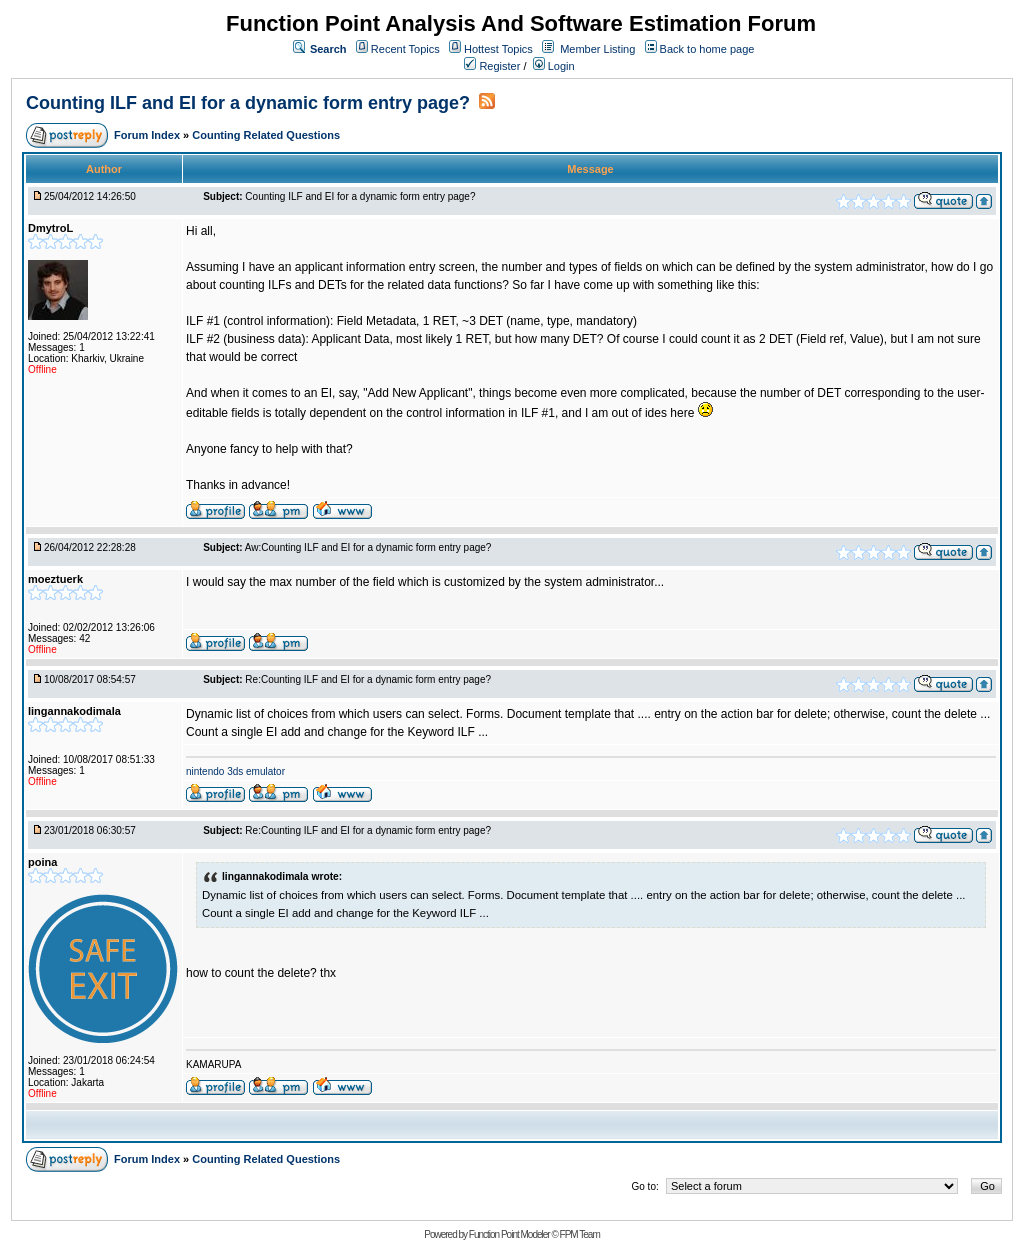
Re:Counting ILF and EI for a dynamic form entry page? (368, 679)
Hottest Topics (498, 49)
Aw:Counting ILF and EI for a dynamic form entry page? (368, 547)
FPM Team (580, 1234)
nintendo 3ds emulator (235, 771)
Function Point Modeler (509, 1234)
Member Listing (597, 49)
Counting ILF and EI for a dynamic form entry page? (248, 103)
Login (554, 66)
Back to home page (707, 49)
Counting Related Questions (266, 135)
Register (492, 66)
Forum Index (148, 135)
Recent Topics (405, 49)
